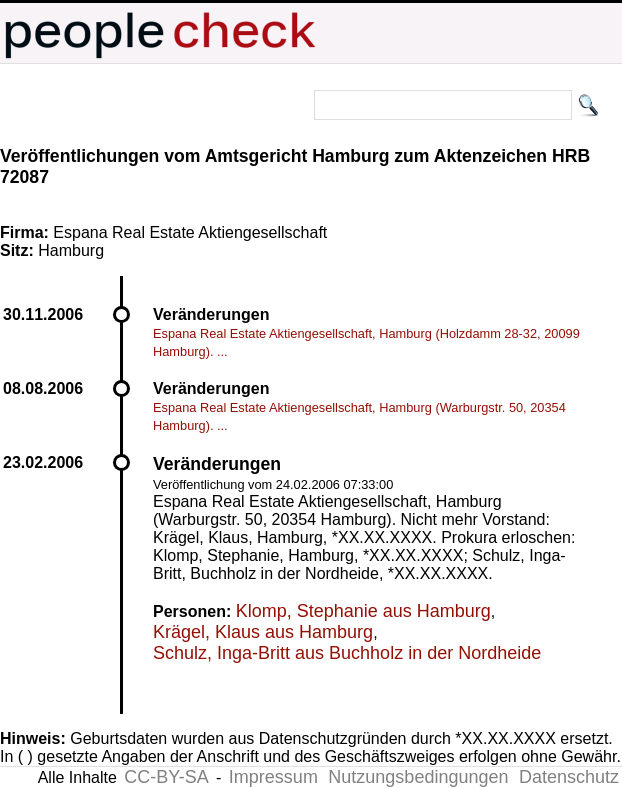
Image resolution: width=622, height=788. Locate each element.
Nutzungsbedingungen (418, 777)
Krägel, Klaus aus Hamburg (263, 632)
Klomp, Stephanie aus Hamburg (363, 611)
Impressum (273, 777)
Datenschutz (569, 777)
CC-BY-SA (166, 777)
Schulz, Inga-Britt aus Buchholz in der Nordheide (347, 653)
